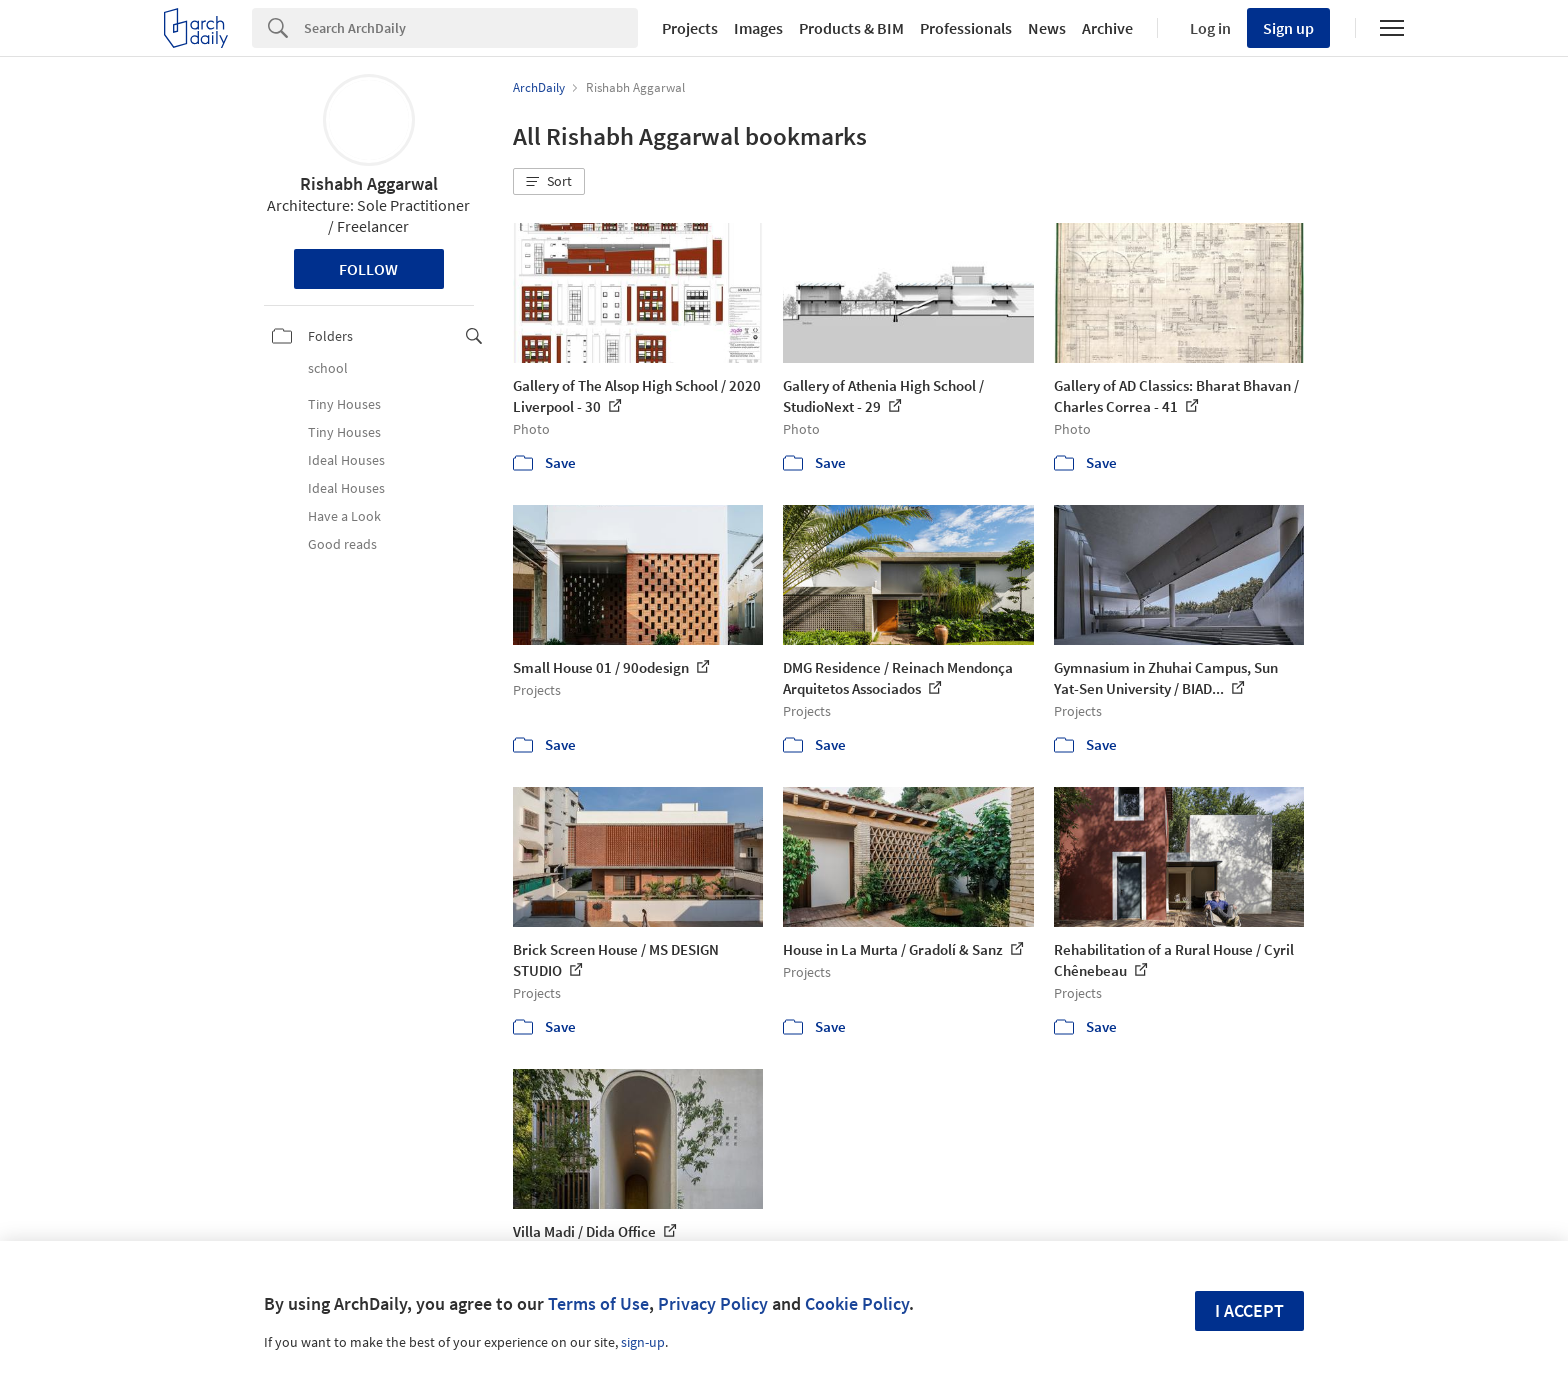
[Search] (471, 28)
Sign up (1288, 28)
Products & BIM (851, 28)
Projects (690, 28)
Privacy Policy (713, 1303)
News (1047, 28)
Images (758, 28)
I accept (1249, 1310)
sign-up (643, 1342)
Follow (368, 269)
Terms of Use (598, 1303)
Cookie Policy (857, 1303)
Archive (1107, 28)
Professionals (966, 28)
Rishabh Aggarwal (369, 183)
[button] (549, 182)
